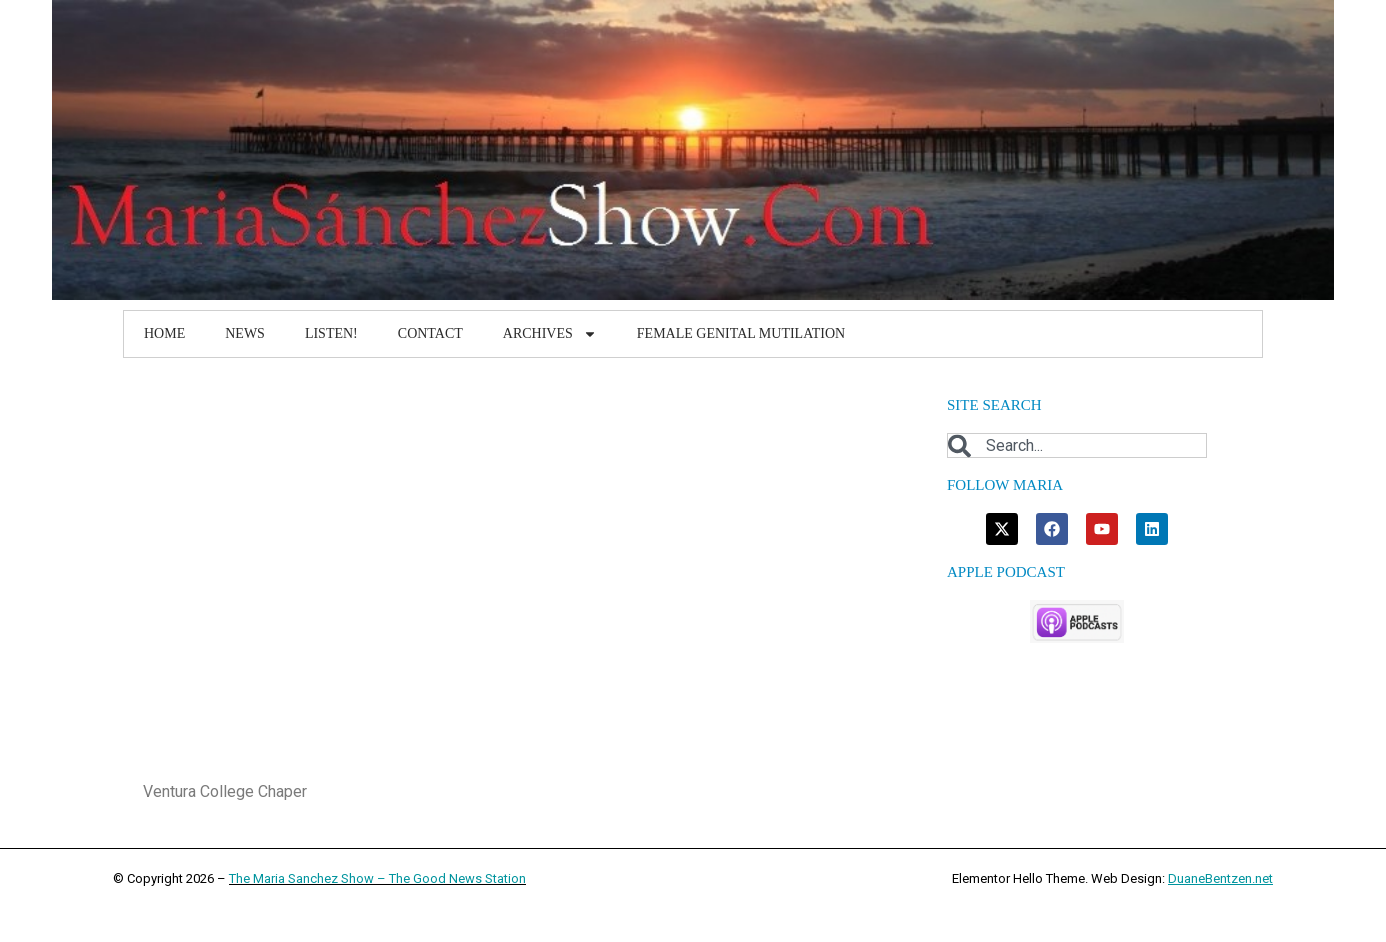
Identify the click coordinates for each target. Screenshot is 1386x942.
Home (164, 333)
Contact (430, 333)
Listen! (331, 333)
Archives (550, 334)
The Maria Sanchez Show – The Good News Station (377, 878)
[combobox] (1077, 445)
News (245, 333)
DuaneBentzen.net (1220, 878)
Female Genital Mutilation (741, 333)
